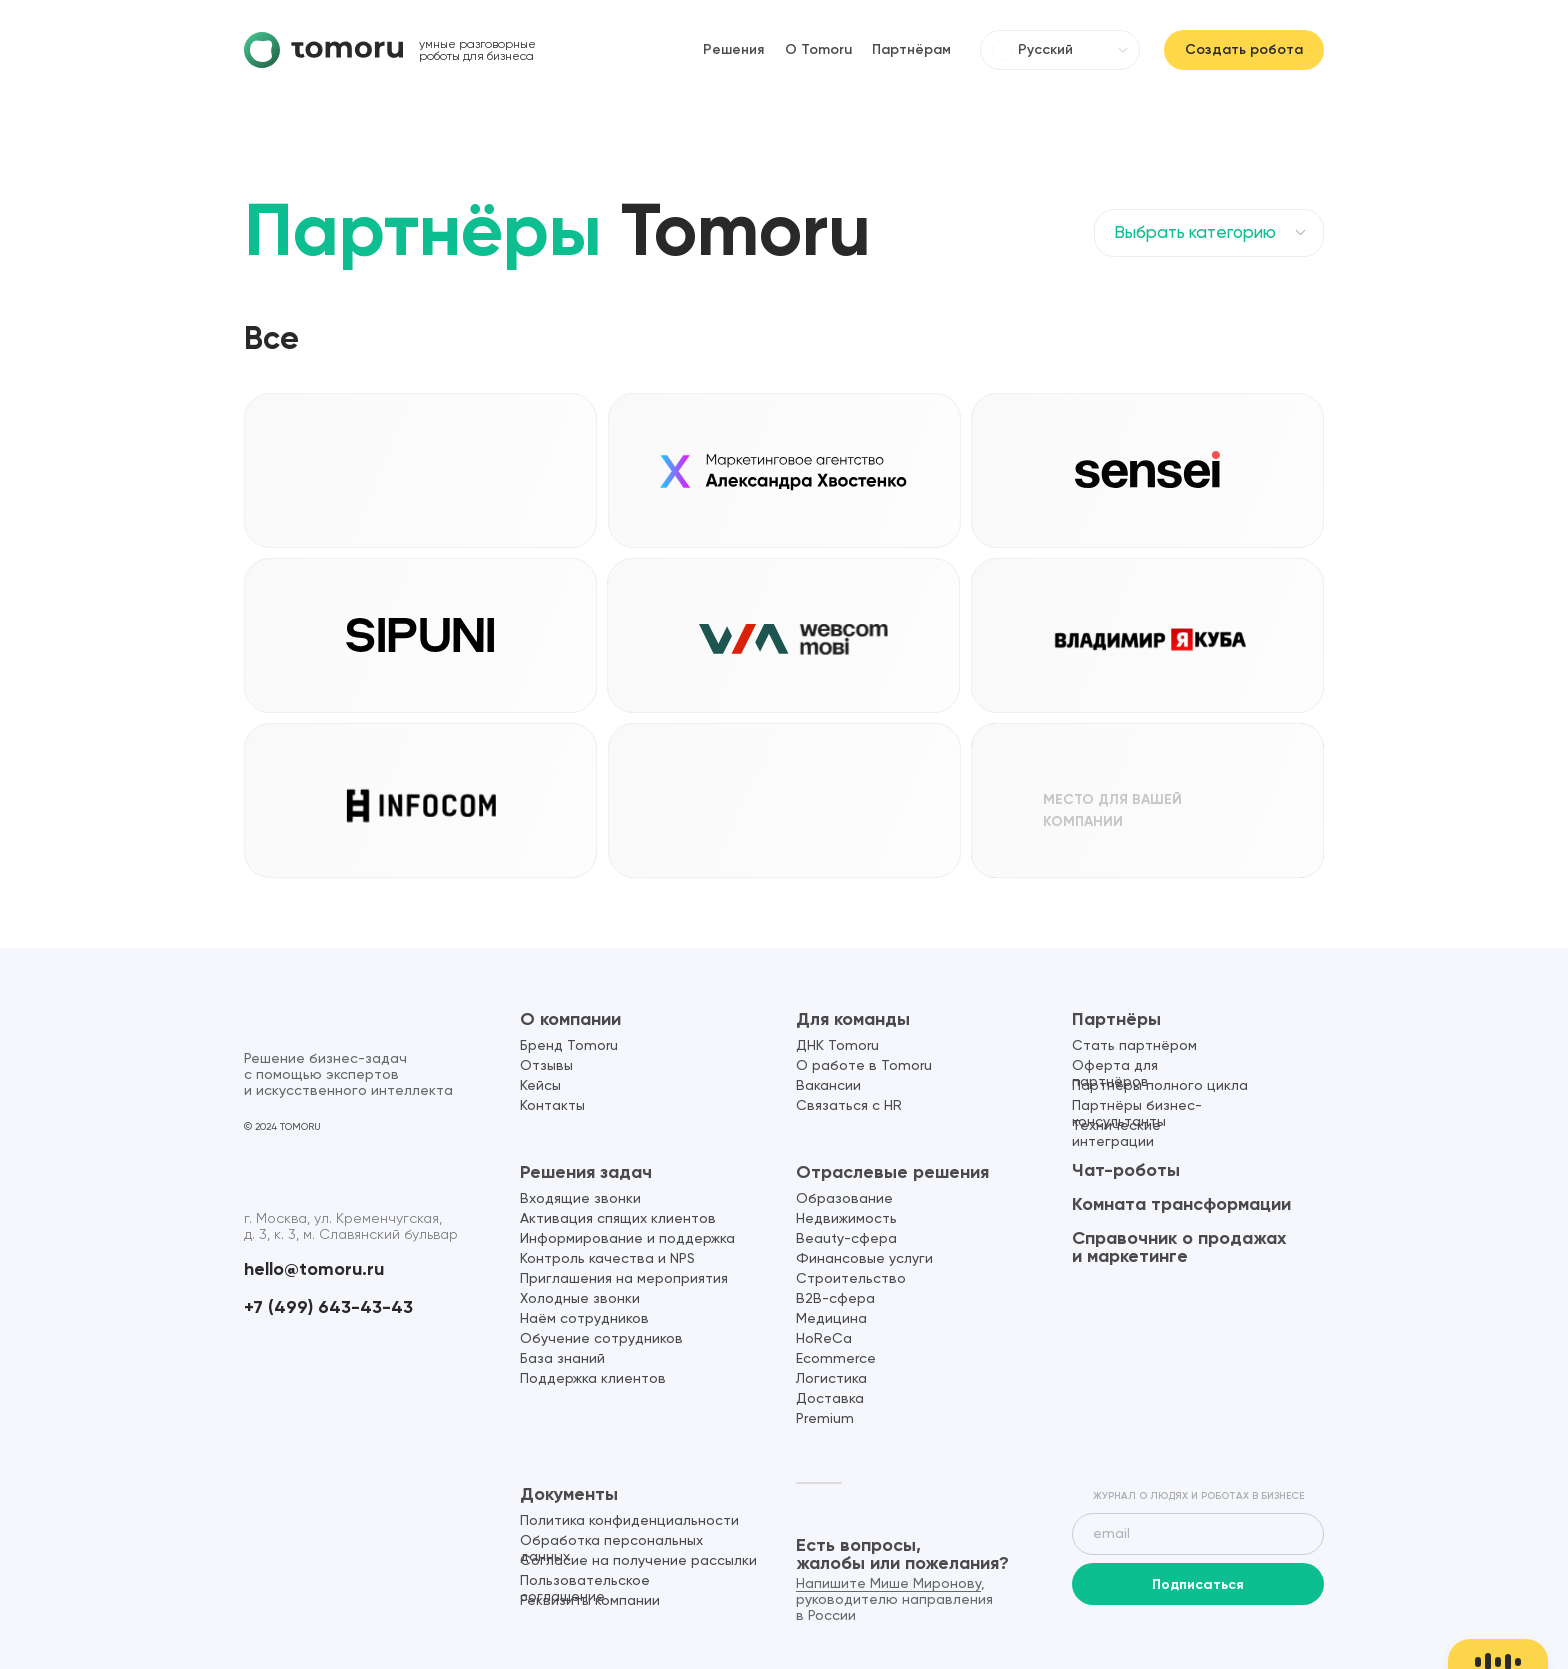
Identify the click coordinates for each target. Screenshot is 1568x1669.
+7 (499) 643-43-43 (328, 1307)
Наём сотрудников (584, 1319)
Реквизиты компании (590, 1601)
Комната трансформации (1181, 1204)
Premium (825, 1419)
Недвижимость (846, 1219)
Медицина (831, 1319)
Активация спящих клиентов (618, 1219)
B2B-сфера (835, 1299)
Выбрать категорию (1195, 233)
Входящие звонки (580, 1199)
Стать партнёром (1134, 1046)
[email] (1198, 1534)
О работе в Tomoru (864, 1066)
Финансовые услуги (864, 1259)
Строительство (851, 1279)
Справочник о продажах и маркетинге (1179, 1247)
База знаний (562, 1359)
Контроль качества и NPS (607, 1259)
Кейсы (540, 1086)
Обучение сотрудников (601, 1339)
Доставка (830, 1399)
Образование (844, 1199)
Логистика (831, 1379)
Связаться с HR (849, 1106)
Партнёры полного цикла (1160, 1086)
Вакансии (828, 1086)
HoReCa (824, 1339)
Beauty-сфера (846, 1239)
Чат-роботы (1126, 1170)
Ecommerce (836, 1359)
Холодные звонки (580, 1299)
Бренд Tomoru (569, 1046)
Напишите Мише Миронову (888, 1584)
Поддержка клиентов (593, 1379)
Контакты (552, 1106)
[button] (553, 846)
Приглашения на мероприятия (624, 1279)
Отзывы (546, 1066)
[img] (323, 50)
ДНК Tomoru (837, 1046)
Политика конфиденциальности (629, 1521)
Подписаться (1198, 1584)
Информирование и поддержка (627, 1239)
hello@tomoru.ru (314, 1269)
